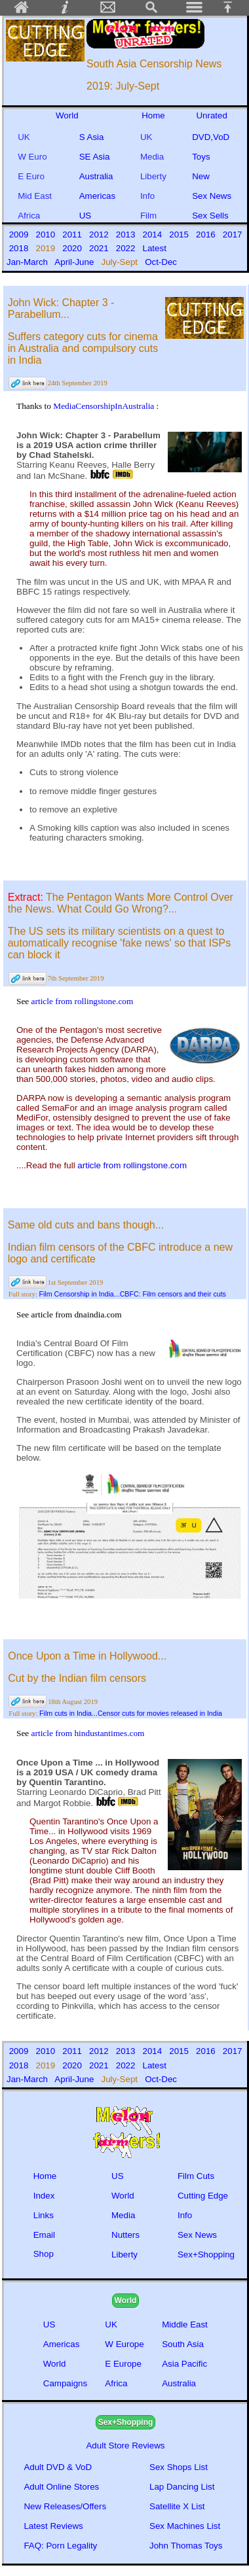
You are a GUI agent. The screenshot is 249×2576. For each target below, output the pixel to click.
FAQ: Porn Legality (60, 2545)
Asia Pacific (184, 2364)
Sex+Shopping (206, 2254)
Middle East (185, 2324)
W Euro (32, 157)
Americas (97, 196)
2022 (126, 248)
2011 (73, 234)
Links (43, 2215)
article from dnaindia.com (76, 1314)
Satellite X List (176, 2506)
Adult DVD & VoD (58, 2467)
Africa (29, 215)
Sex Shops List (178, 2467)
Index (44, 2196)
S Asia (91, 137)
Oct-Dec (162, 262)
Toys (201, 157)
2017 (232, 234)
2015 (180, 234)
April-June (75, 262)
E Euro (31, 176)
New (201, 176)
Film (148, 215)
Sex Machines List (184, 2526)
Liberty (153, 176)
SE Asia (94, 157)
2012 (99, 234)
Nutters (125, 2235)
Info (148, 196)
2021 (99, 248)
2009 (20, 234)
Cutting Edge (203, 2196)
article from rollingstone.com (82, 1001)
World (67, 115)
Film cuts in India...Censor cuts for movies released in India (130, 1713)
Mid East (35, 196)
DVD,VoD (210, 137)
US (87, 215)
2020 (73, 248)
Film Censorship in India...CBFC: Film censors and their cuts (132, 1294)
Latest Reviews (53, 2526)
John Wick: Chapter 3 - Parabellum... (61, 308)
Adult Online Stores (61, 2487)
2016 (206, 234)
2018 (20, 248)
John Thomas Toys (185, 2545)
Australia (96, 176)
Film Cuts (196, 2176)
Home (153, 115)
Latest (154, 248)
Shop (43, 2254)
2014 (153, 234)
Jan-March (28, 262)
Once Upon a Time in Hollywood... (87, 1656)
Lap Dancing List (181, 2487)
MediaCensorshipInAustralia (104, 406)
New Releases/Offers (65, 2506)
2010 (46, 234)
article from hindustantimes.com (88, 1733)
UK (26, 137)
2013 (126, 234)
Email (44, 2235)
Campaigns (65, 2383)
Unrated (211, 115)
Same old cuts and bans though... (86, 1224)
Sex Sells (210, 215)
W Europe (124, 2344)
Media (152, 157)
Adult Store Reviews (125, 2445)
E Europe (123, 2364)
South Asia (183, 2344)
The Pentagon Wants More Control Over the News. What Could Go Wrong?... (120, 903)
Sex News (211, 196)
